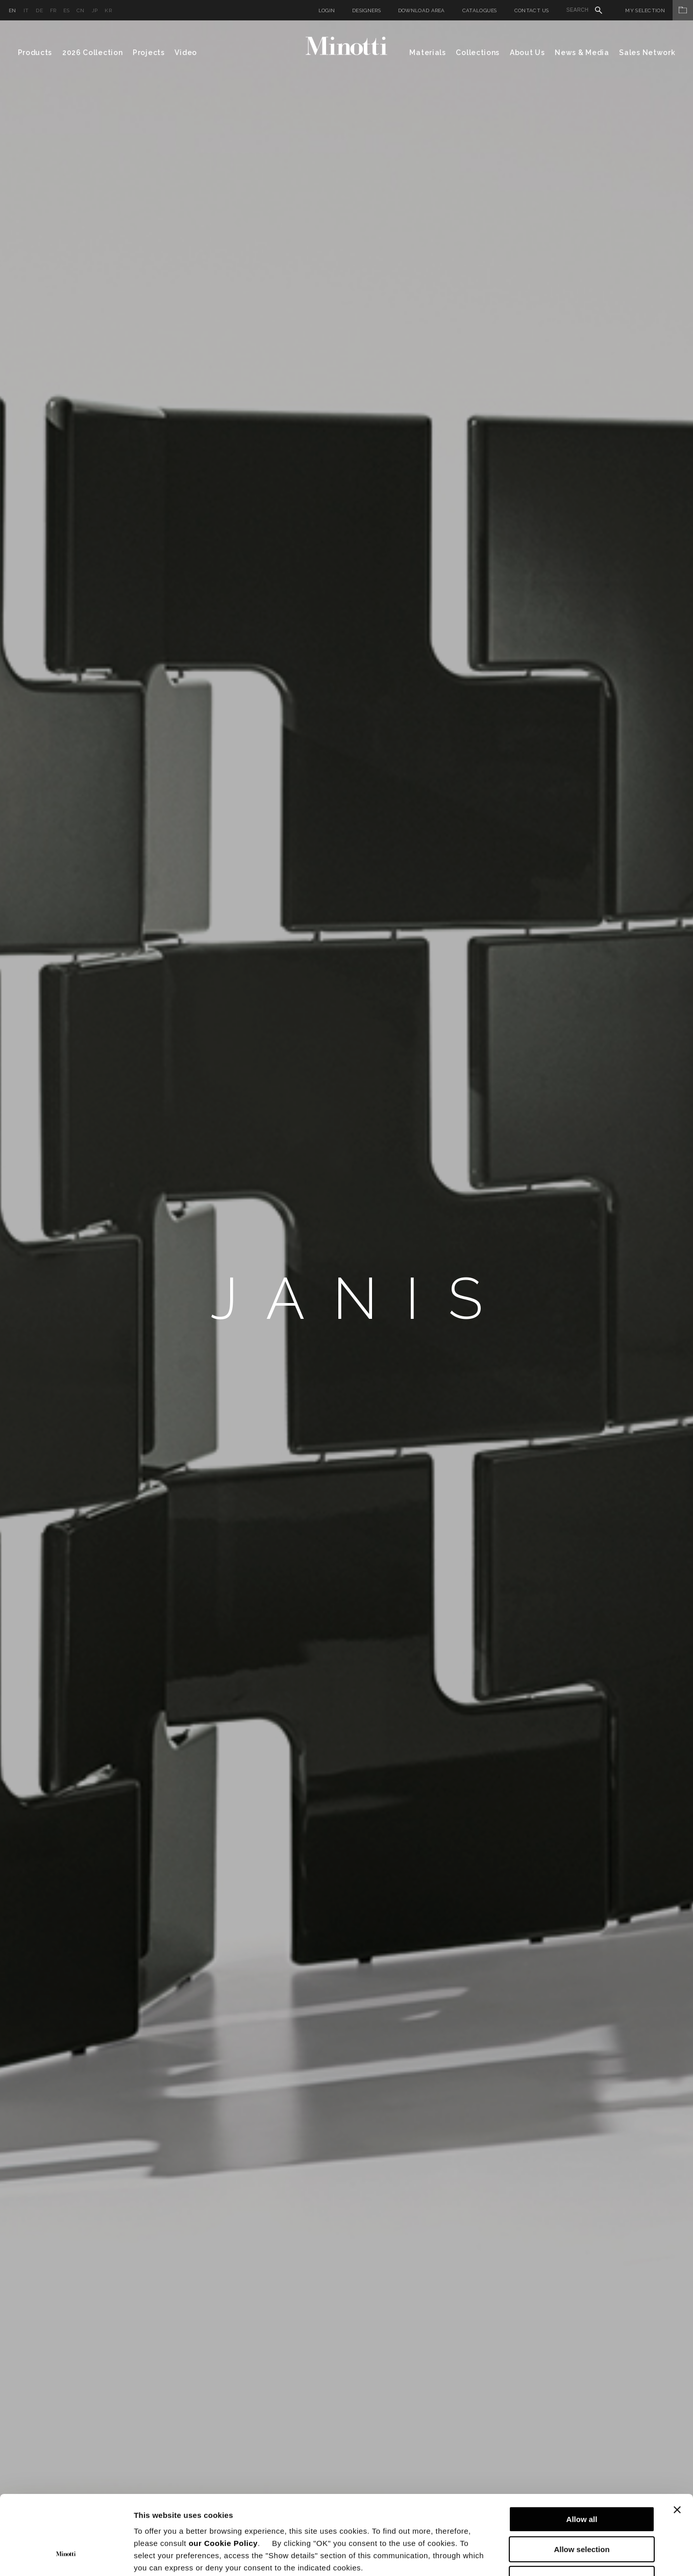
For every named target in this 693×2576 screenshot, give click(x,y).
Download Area (421, 10)
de (39, 10)
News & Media (582, 52)
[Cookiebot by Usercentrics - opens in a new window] (66, 2556)
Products (35, 52)
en (12, 10)
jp (95, 10)
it (26, 10)
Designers (366, 10)
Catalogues (479, 10)
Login (326, 10)
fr (53, 10)
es (66, 10)
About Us (527, 52)
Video (186, 52)
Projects (149, 52)
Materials (427, 52)
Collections (478, 52)
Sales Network (647, 52)
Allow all (582, 2451)
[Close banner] (677, 2441)
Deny (582, 2511)
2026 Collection (92, 52)
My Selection (659, 10)
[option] (346, 1298)
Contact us (531, 10)
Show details (535, 2556)
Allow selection (581, 2481)
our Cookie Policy (223, 2475)
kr (108, 10)
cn (81, 10)
